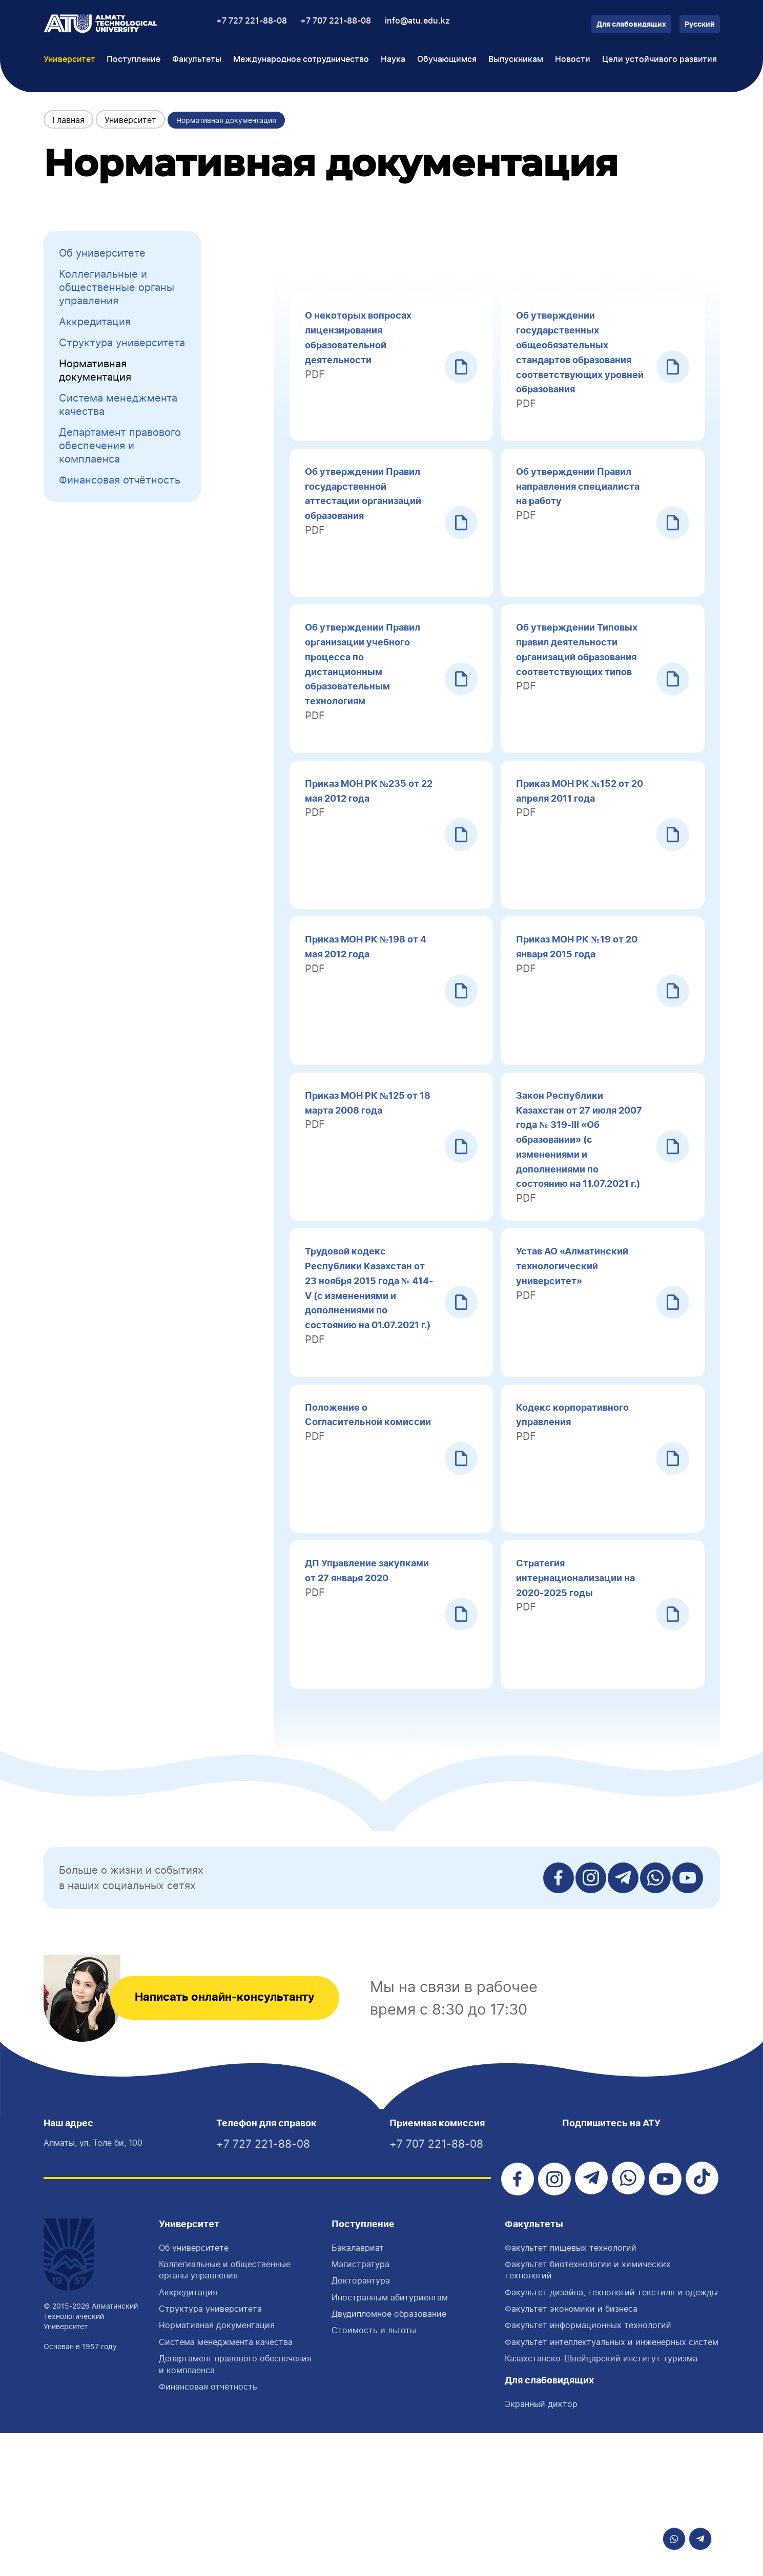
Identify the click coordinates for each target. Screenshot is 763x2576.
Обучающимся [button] (447, 59)
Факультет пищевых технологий (570, 2390)
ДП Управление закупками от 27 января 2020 (368, 1703)
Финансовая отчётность (119, 480)
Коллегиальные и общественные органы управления (116, 287)
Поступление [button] (133, 59)
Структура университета (122, 343)
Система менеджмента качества (118, 404)
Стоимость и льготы (374, 2473)
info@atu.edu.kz (417, 21)
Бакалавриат (358, 2390)
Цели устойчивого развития (659, 59)
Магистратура (360, 2407)
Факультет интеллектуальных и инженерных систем (611, 2485)
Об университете (102, 253)
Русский (700, 24)
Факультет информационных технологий (588, 2468)
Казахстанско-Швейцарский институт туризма (601, 2502)
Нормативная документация (95, 370)
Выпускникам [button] (515, 59)
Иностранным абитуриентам (390, 2440)
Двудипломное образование (389, 2457)
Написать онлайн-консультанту (241, 2138)
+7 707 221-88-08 (335, 21)
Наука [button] (393, 59)
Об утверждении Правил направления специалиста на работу (581, 502)
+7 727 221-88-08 (251, 21)
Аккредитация (95, 322)
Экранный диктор (541, 2547)
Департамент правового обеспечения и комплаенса (120, 445)
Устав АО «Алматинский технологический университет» (579, 1360)
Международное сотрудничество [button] (301, 59)
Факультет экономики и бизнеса (571, 2452)
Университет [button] (69, 59)
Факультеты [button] (196, 59)
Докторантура (361, 2424)
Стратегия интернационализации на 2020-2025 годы (575, 1703)
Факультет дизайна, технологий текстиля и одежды (611, 2435)
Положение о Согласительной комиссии (347, 1532)
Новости (572, 59)
